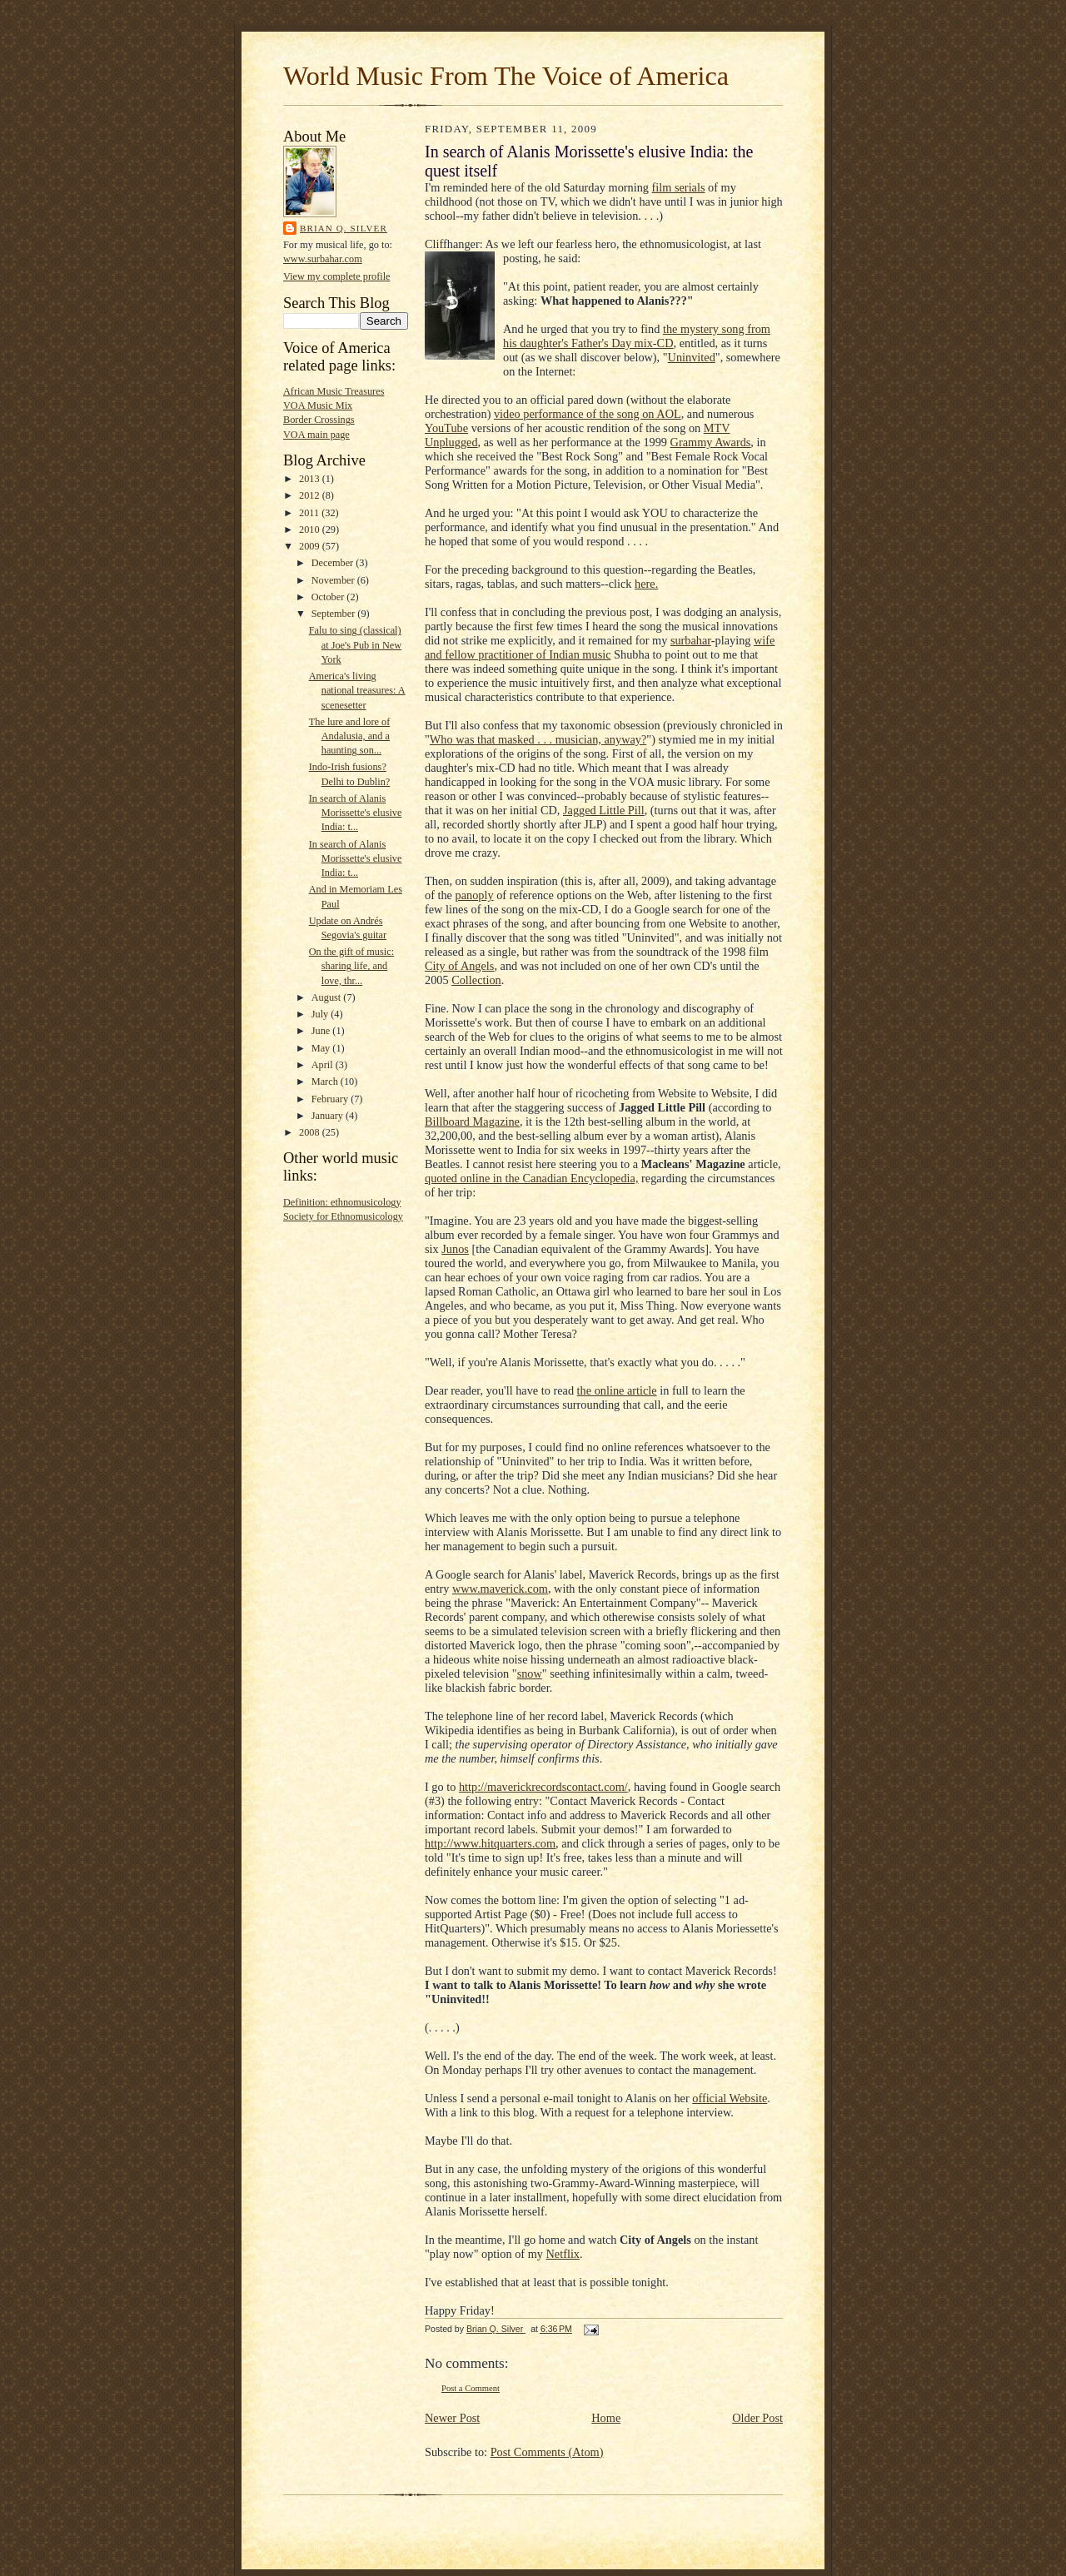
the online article (617, 1390)
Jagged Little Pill (604, 810)
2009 (310, 546)
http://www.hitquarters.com (490, 1843)
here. (646, 583)
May (322, 1048)
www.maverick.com (500, 1588)
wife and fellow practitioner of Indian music (600, 647)
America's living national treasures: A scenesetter (357, 690)
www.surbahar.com (322, 259)
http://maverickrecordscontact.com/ (543, 1786)
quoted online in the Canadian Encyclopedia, (531, 1178)
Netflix (563, 2253)
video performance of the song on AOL (587, 413)
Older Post (757, 2417)
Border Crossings (319, 419)
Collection (476, 980)
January (328, 1115)
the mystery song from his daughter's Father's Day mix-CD (636, 336)
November (334, 580)
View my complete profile (337, 276)
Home (605, 2417)
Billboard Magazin (470, 1121)
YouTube (446, 428)
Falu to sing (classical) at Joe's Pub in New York (355, 644)
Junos (455, 1249)
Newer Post (452, 2417)
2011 (310, 513)
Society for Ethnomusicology (343, 1216)
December (333, 563)
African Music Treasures (333, 391)
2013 (310, 479)
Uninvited (691, 357)
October (329, 597)
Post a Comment (470, 2388)
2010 (310, 529)
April (323, 1065)
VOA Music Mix (317, 405)
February (331, 1099)
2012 (310, 495)
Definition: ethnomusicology (342, 1202)
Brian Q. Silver (343, 228)
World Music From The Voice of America (506, 76)
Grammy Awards (710, 442)
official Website (729, 2098)
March (326, 1081)
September (334, 613)
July (321, 1014)
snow (529, 1673)
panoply (475, 895)
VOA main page (316, 434)
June (322, 1031)
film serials (678, 187)
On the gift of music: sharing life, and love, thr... (351, 966)
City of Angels (459, 965)
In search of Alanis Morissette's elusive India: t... (355, 813)
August (327, 997)
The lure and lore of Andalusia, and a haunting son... (350, 736)
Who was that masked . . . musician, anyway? (538, 739)
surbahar (690, 640)
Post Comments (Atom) (547, 2452)
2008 (310, 1132)
